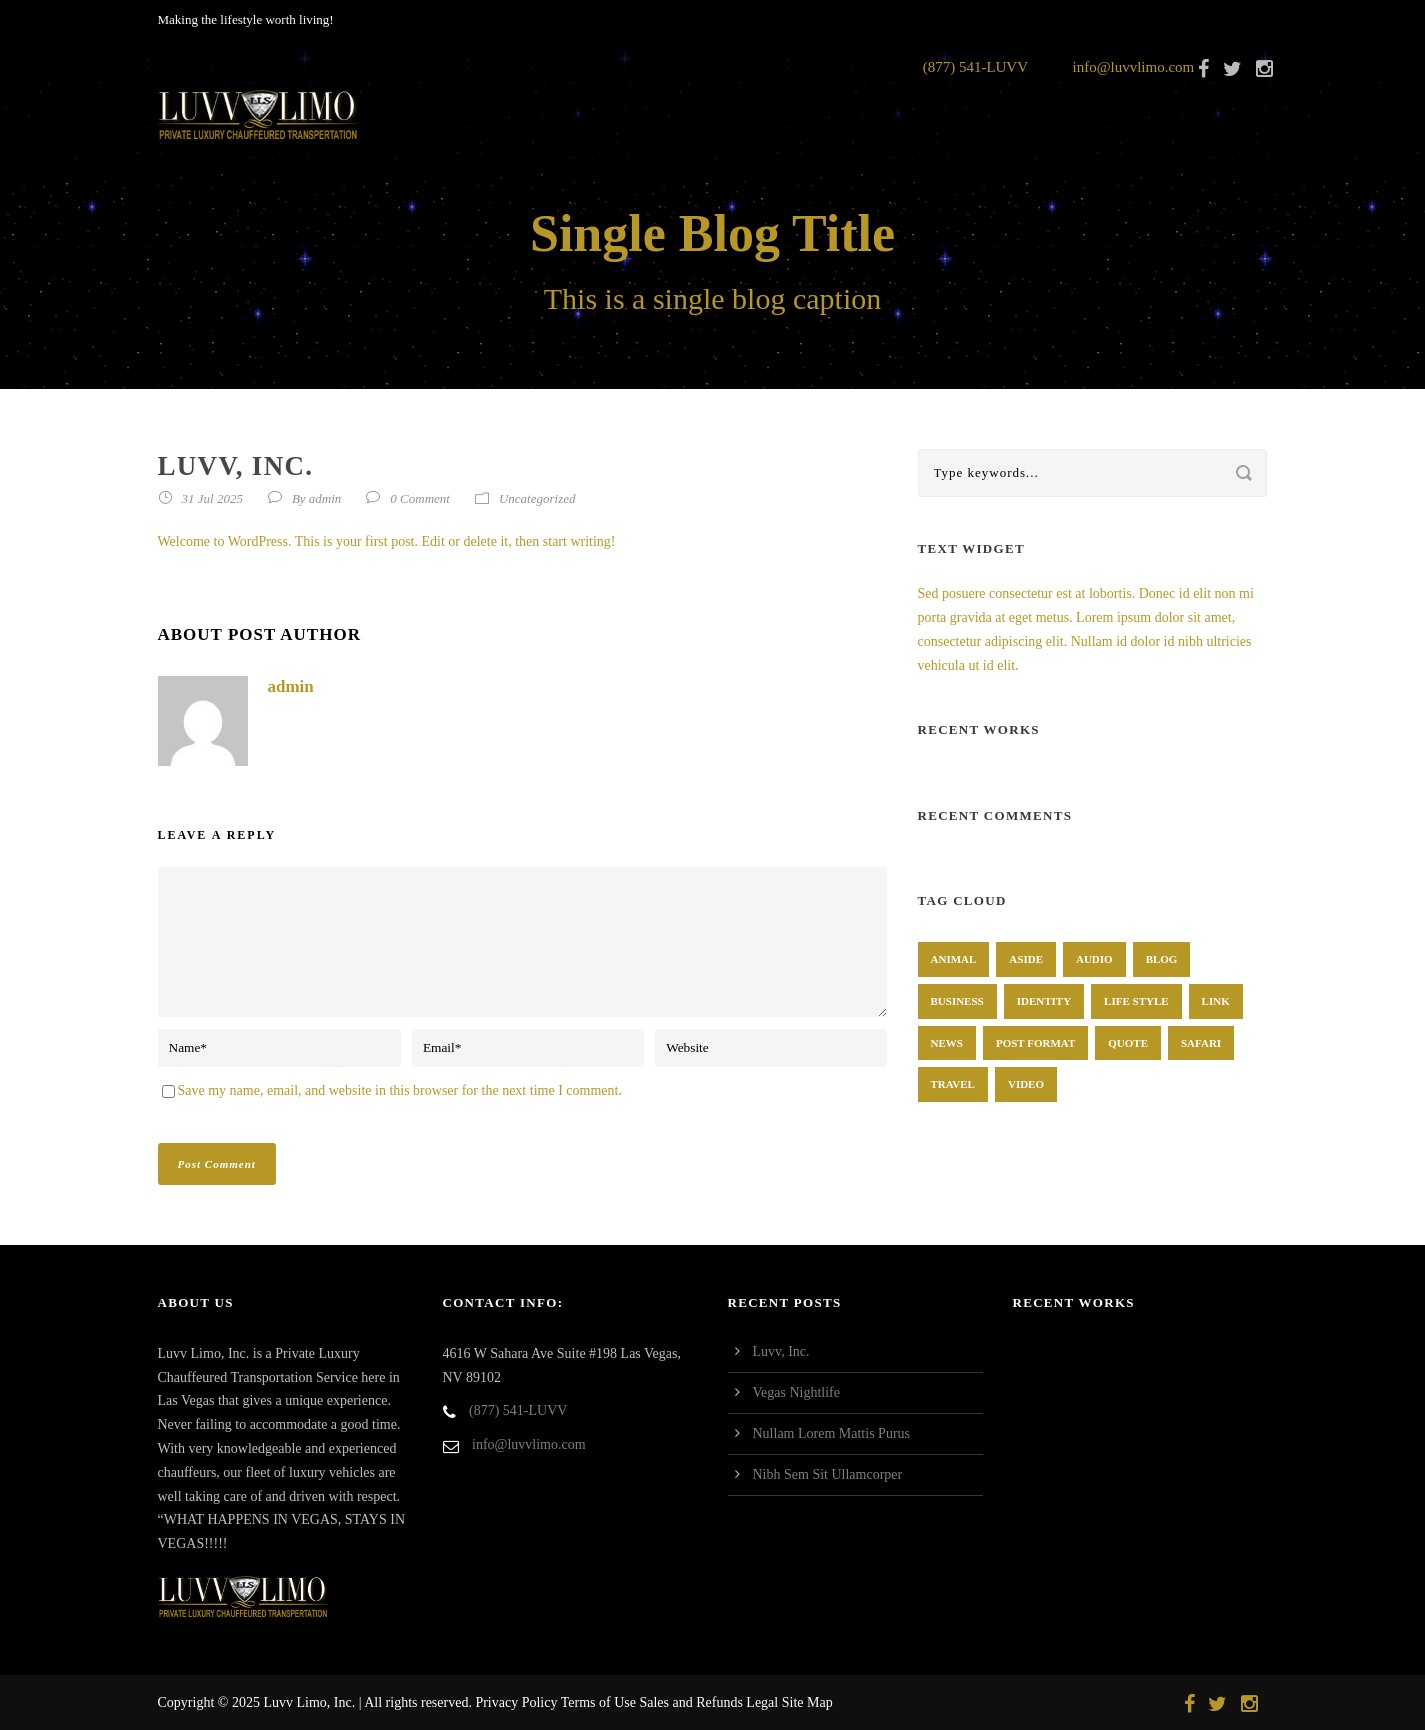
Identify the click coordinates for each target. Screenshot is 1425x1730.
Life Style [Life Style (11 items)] (1136, 1001)
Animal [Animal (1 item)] (954, 959)
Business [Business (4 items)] (957, 1001)
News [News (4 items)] (947, 1043)
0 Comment (420, 498)
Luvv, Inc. (781, 1351)
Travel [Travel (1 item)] (953, 1084)
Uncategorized (537, 498)
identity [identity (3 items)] (1044, 1001)
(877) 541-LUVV (975, 67)
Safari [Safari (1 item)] (1201, 1043)
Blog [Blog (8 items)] (1162, 959)
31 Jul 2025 (212, 498)
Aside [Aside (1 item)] (1026, 959)
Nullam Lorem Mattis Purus (832, 1433)
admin (325, 498)
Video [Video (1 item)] (1026, 1084)
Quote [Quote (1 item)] (1128, 1043)
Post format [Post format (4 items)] (1035, 1043)
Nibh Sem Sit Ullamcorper (828, 1474)
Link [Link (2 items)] (1216, 1001)
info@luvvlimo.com (1134, 67)
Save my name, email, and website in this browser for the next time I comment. (400, 1090)
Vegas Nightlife (796, 1392)
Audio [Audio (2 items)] (1094, 959)
